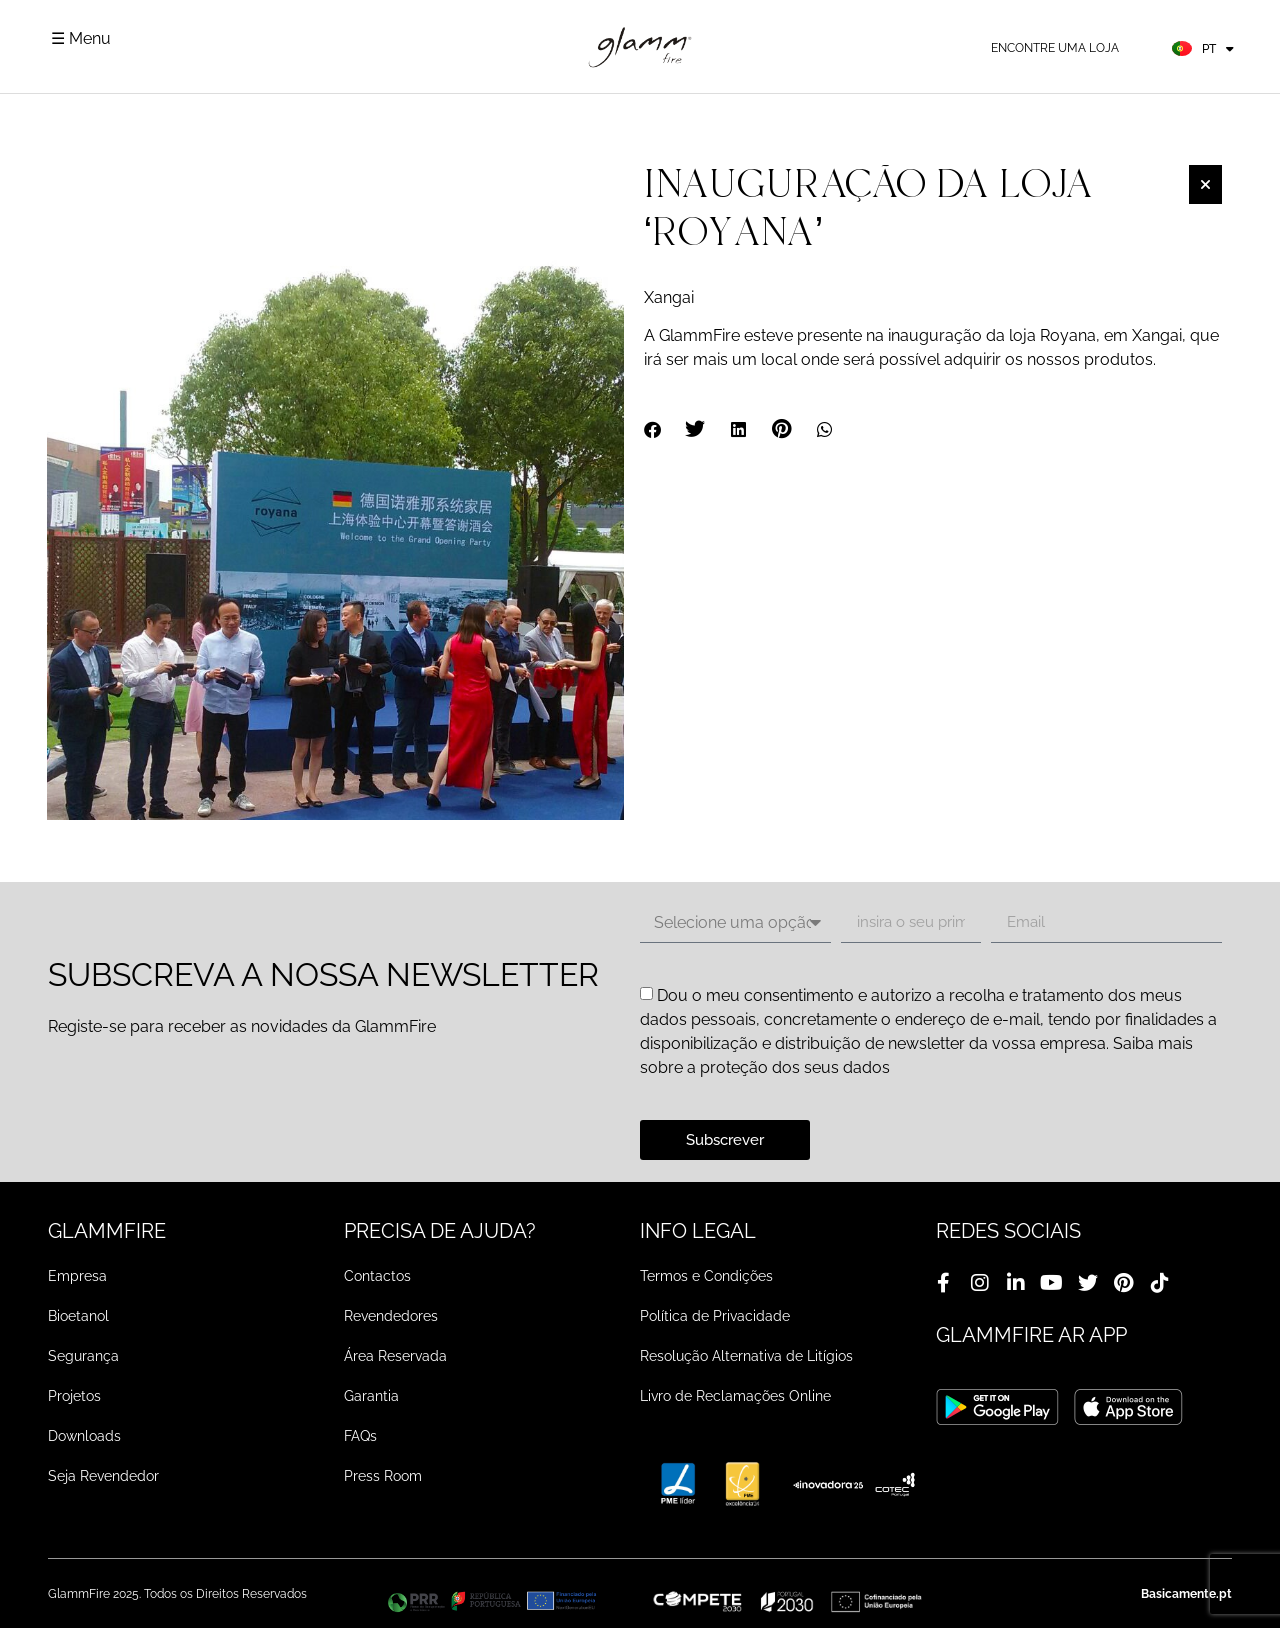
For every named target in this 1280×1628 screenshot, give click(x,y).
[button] (653, 429)
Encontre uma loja (1055, 48)
